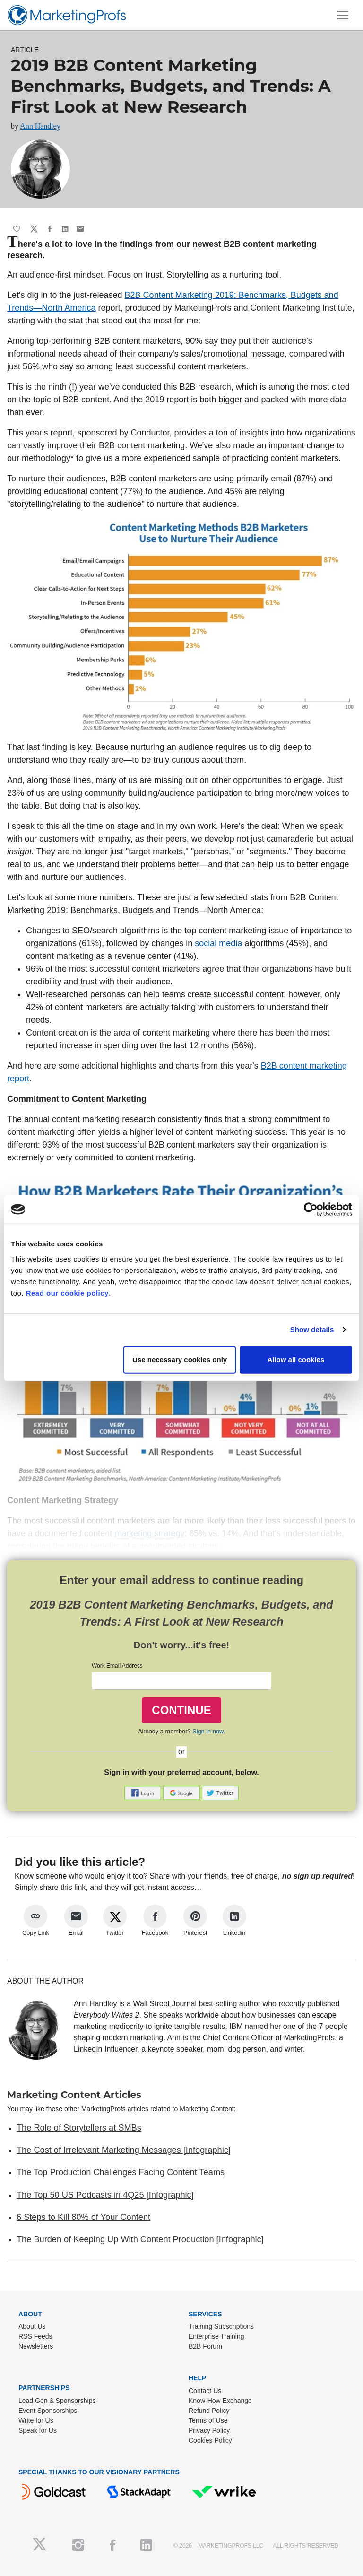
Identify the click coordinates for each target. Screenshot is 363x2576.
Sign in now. (208, 1731)
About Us (32, 2326)
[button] (143, 1792)
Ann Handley (40, 126)
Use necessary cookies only (179, 1359)
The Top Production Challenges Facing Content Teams (121, 2172)
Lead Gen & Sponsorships (56, 2400)
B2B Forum (205, 2346)
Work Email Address (117, 1665)
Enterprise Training (216, 2336)
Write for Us (35, 2420)
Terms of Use (208, 2420)
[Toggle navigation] (342, 15)
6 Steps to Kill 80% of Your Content (83, 2217)
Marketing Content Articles (74, 2094)
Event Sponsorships (48, 2410)
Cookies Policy (210, 2440)
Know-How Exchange (220, 2400)
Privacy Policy (209, 2430)
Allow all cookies (295, 1359)
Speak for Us (37, 2430)
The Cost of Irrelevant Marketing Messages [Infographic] (124, 2150)
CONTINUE (181, 1710)
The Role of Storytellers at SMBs (79, 2127)
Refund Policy (209, 2410)
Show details (312, 1329)
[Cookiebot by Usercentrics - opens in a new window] (310, 1209)
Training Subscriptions (221, 2326)
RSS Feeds (35, 2336)
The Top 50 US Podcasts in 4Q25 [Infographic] (105, 2195)
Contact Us (205, 2390)
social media (218, 943)
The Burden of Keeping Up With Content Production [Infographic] (140, 2239)
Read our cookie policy (67, 1292)
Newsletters (35, 2346)
